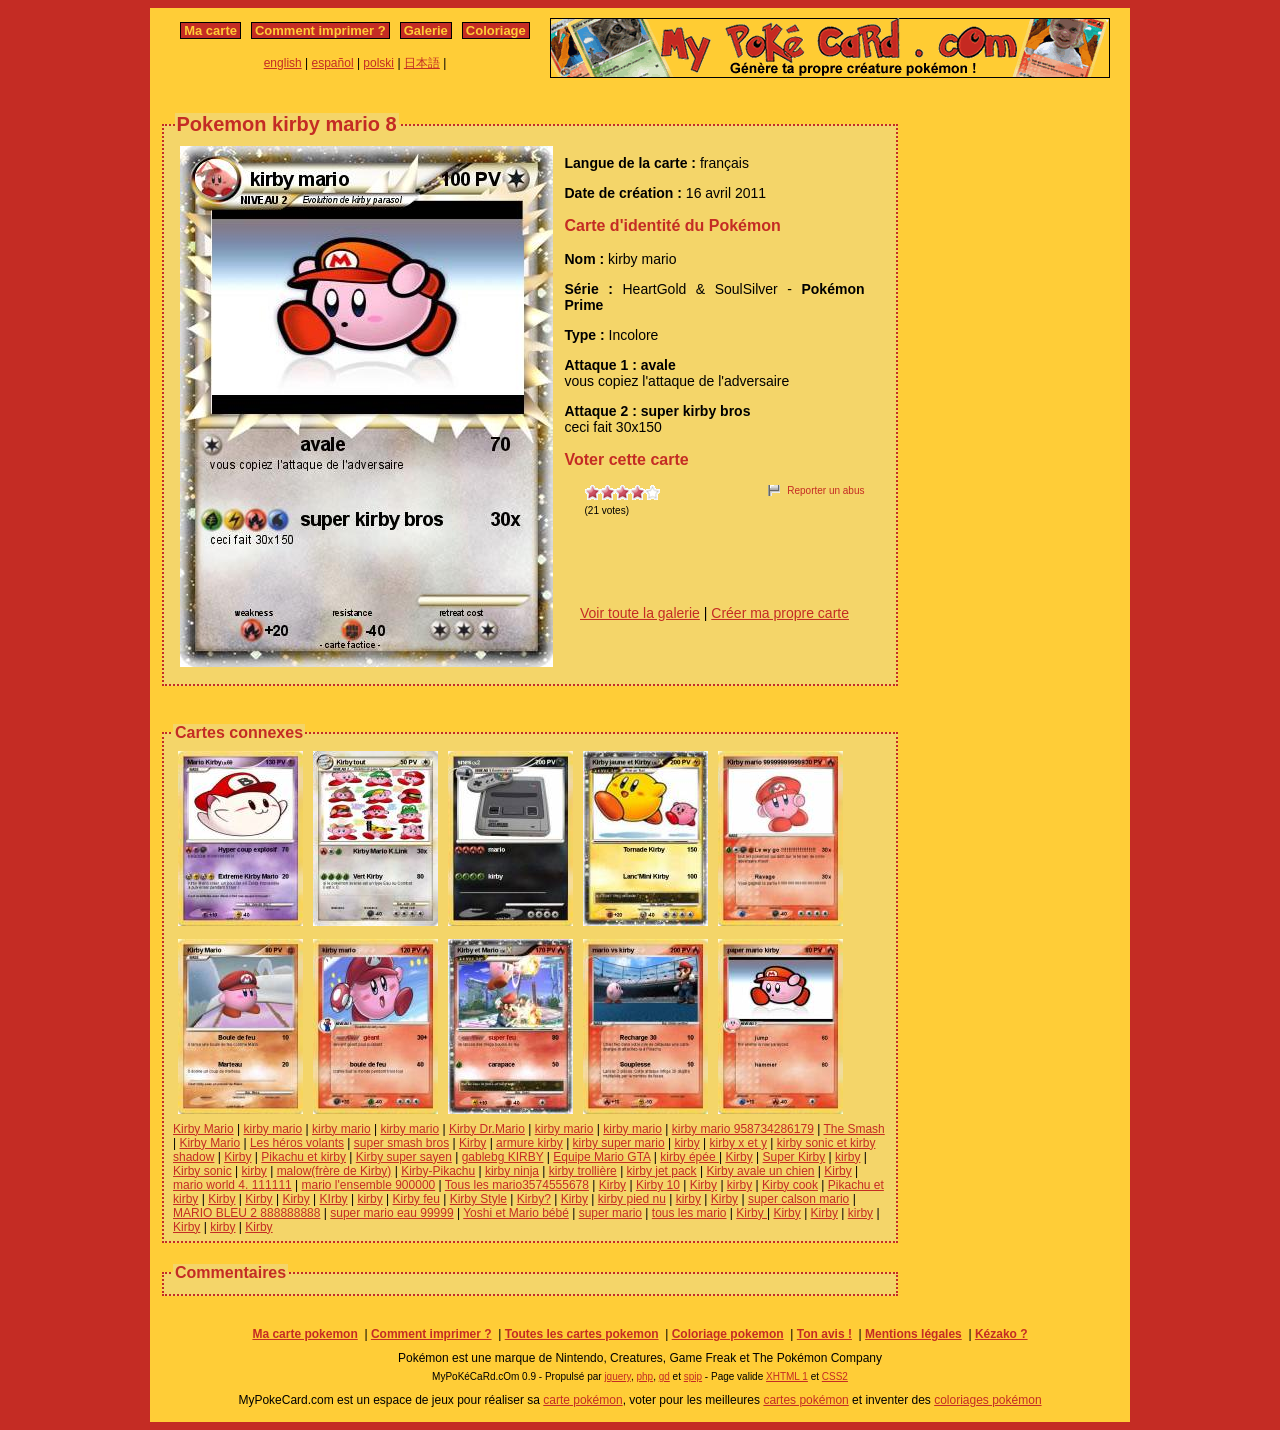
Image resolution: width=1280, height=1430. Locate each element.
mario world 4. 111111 (232, 1185)
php (644, 1376)
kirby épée (689, 1157)
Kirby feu (416, 1199)
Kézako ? (1001, 1334)
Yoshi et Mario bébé (516, 1213)
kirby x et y (738, 1143)
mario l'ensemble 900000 (369, 1185)
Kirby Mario (203, 1129)
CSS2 (835, 1376)
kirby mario (272, 1129)
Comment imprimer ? (320, 30)
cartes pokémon (805, 1400)
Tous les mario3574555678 (517, 1185)
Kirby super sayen (404, 1157)
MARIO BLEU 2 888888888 (246, 1213)
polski (378, 63)
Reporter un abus (825, 490)
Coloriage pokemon (728, 1334)
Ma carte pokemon (304, 1334)
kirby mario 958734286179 (743, 1129)
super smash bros (401, 1143)
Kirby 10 (658, 1185)
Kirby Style (478, 1199)
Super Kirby (794, 1157)
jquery (617, 1376)
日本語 (422, 63)
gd (664, 1376)
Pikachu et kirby (303, 1157)
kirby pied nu (632, 1199)
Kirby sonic (202, 1171)
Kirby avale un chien (760, 1171)
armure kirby (529, 1143)
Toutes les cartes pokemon (582, 1334)
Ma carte (210, 30)
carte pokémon (582, 1400)
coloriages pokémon (987, 1400)
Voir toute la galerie (640, 613)
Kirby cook (790, 1185)
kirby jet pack (662, 1171)
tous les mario (689, 1213)
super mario (610, 1213)
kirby (686, 1143)
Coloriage (496, 30)
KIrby (334, 1199)
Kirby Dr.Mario (487, 1129)
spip (693, 1376)
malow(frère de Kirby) (334, 1171)
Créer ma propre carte (780, 613)
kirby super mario (619, 1143)
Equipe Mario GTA (601, 1157)
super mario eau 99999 (391, 1213)
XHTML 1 (787, 1376)
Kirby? (534, 1199)
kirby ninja (512, 1171)
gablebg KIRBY (503, 1157)
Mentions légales (913, 1334)
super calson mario (798, 1199)
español (333, 63)
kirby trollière (583, 1171)
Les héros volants (297, 1143)
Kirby (472, 1143)
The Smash (853, 1129)
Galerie (426, 30)
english (283, 63)
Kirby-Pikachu (438, 1171)
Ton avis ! (824, 1334)
